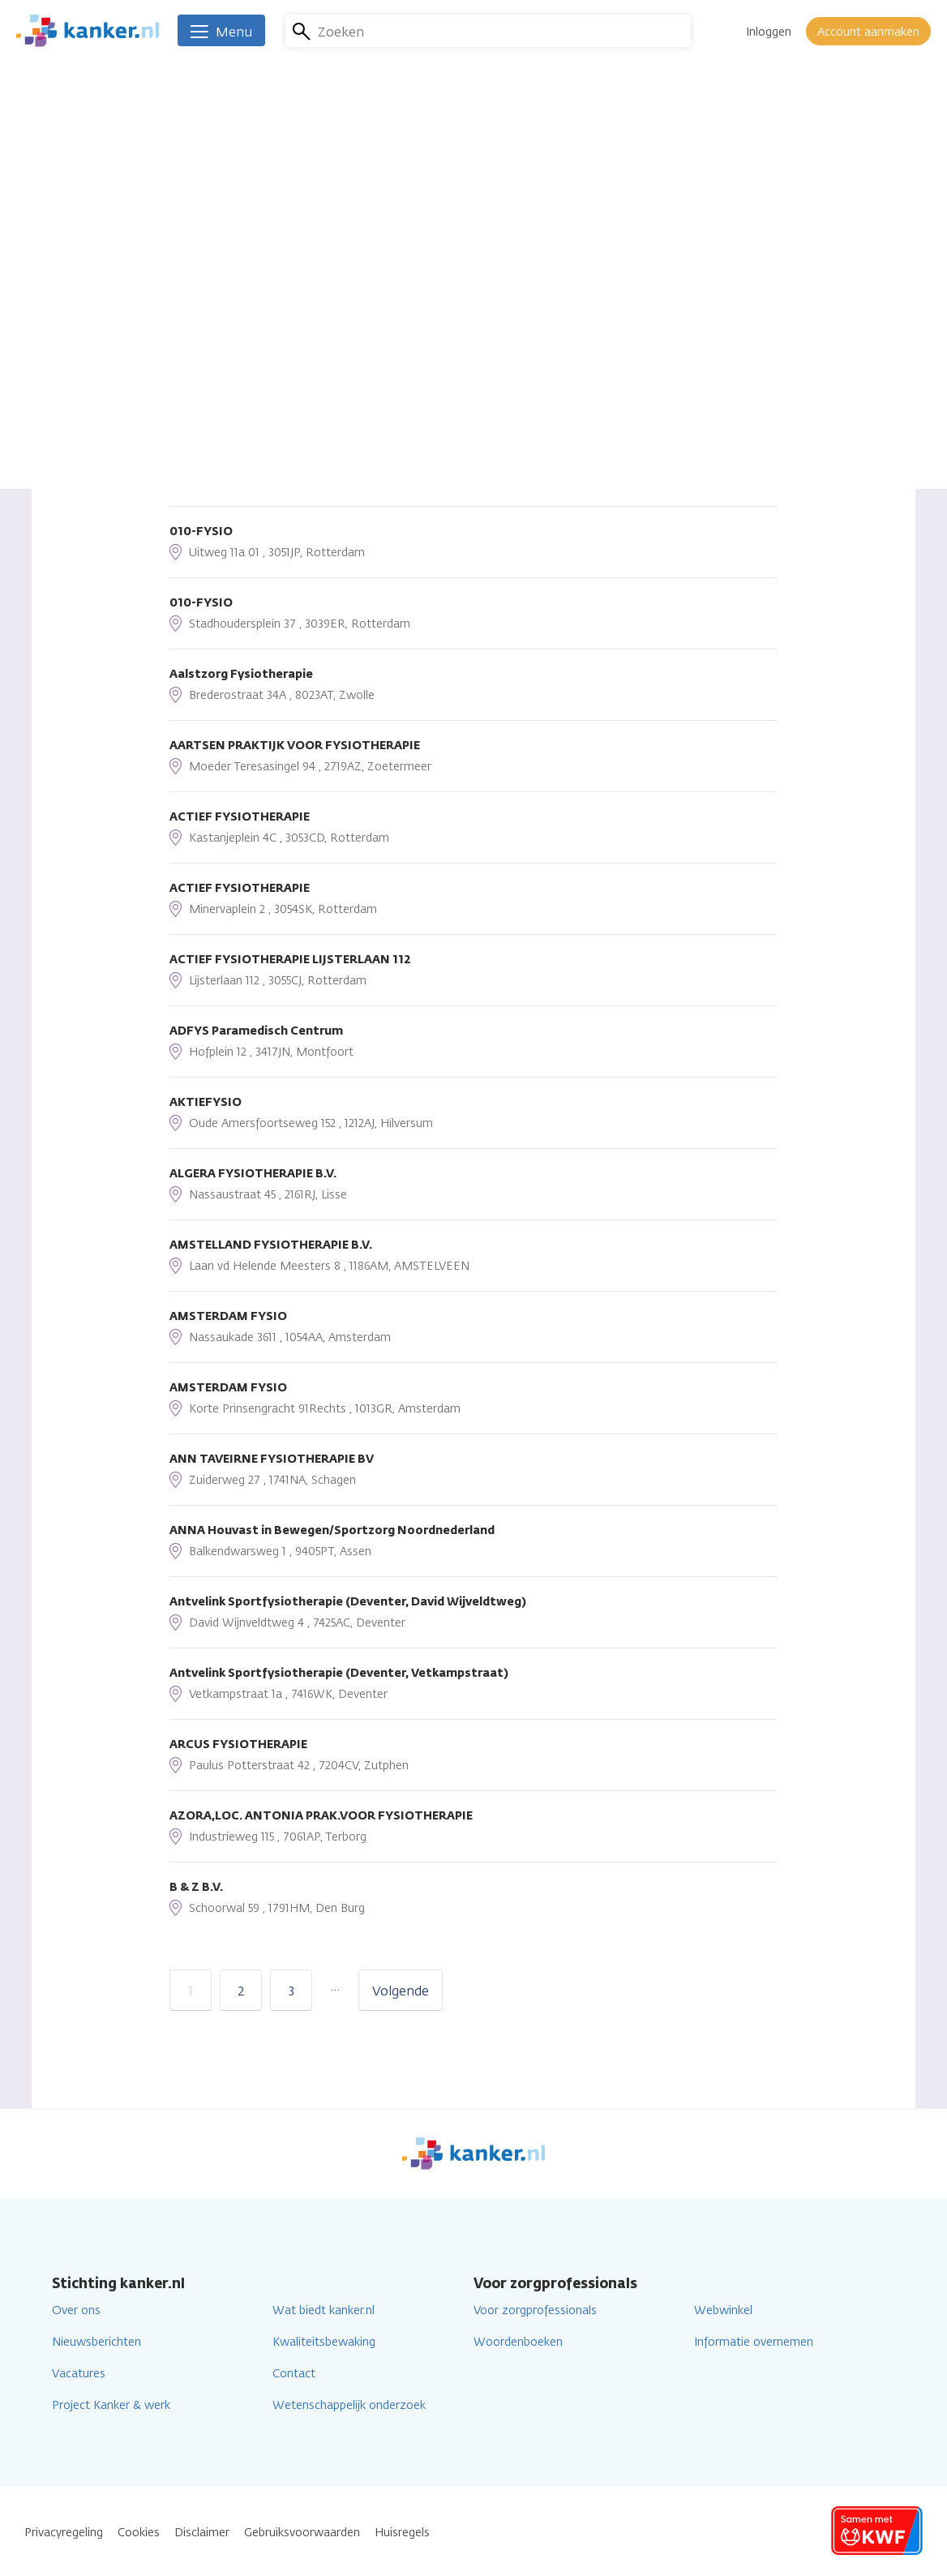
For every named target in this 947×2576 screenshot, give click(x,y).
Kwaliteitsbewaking (323, 2342)
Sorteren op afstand (230, 361)
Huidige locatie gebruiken (273, 442)
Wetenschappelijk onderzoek (349, 2405)
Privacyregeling (63, 2532)
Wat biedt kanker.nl (323, 2310)
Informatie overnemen (753, 2342)
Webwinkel (723, 2310)
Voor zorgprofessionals (535, 2310)
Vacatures (78, 2373)
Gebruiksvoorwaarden (302, 2532)
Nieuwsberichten (96, 2342)
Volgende (400, 1991)
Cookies (139, 2532)
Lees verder (363, 319)
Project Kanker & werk (111, 2405)
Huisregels (402, 2532)
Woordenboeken (518, 2342)
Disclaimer (201, 2532)
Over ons (76, 2310)
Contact (293, 2373)
